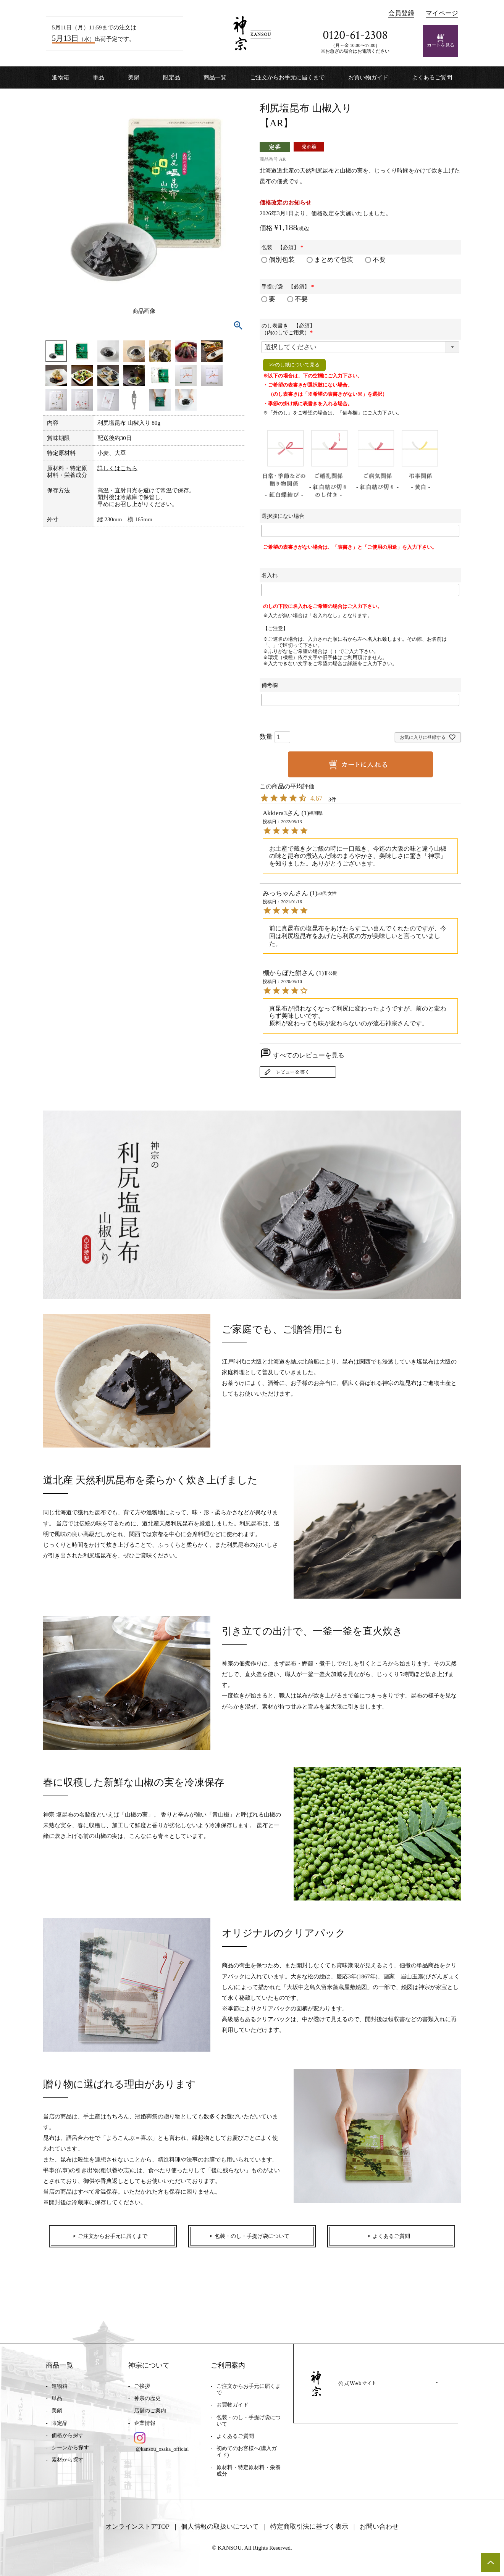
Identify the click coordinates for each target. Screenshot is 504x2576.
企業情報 (144, 2423)
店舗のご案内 (150, 2410)
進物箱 (60, 77)
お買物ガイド (232, 2405)
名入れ (270, 575)
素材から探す (68, 2460)
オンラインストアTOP (137, 2526)
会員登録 (401, 13)
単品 (98, 77)
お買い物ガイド (368, 77)
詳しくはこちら (117, 468)
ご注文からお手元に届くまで (287, 77)
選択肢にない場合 (283, 516)
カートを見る (440, 41)
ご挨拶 (142, 2386)
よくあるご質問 (432, 77)
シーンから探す (70, 2447)
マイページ (442, 13)
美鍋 (133, 77)
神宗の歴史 (147, 2398)
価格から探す (68, 2435)
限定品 (171, 77)
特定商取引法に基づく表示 (309, 2526)
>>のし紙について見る (294, 365)
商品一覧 (215, 77)
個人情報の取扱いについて (220, 2526)
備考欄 (270, 685)
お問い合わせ (379, 2526)
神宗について (149, 2365)
